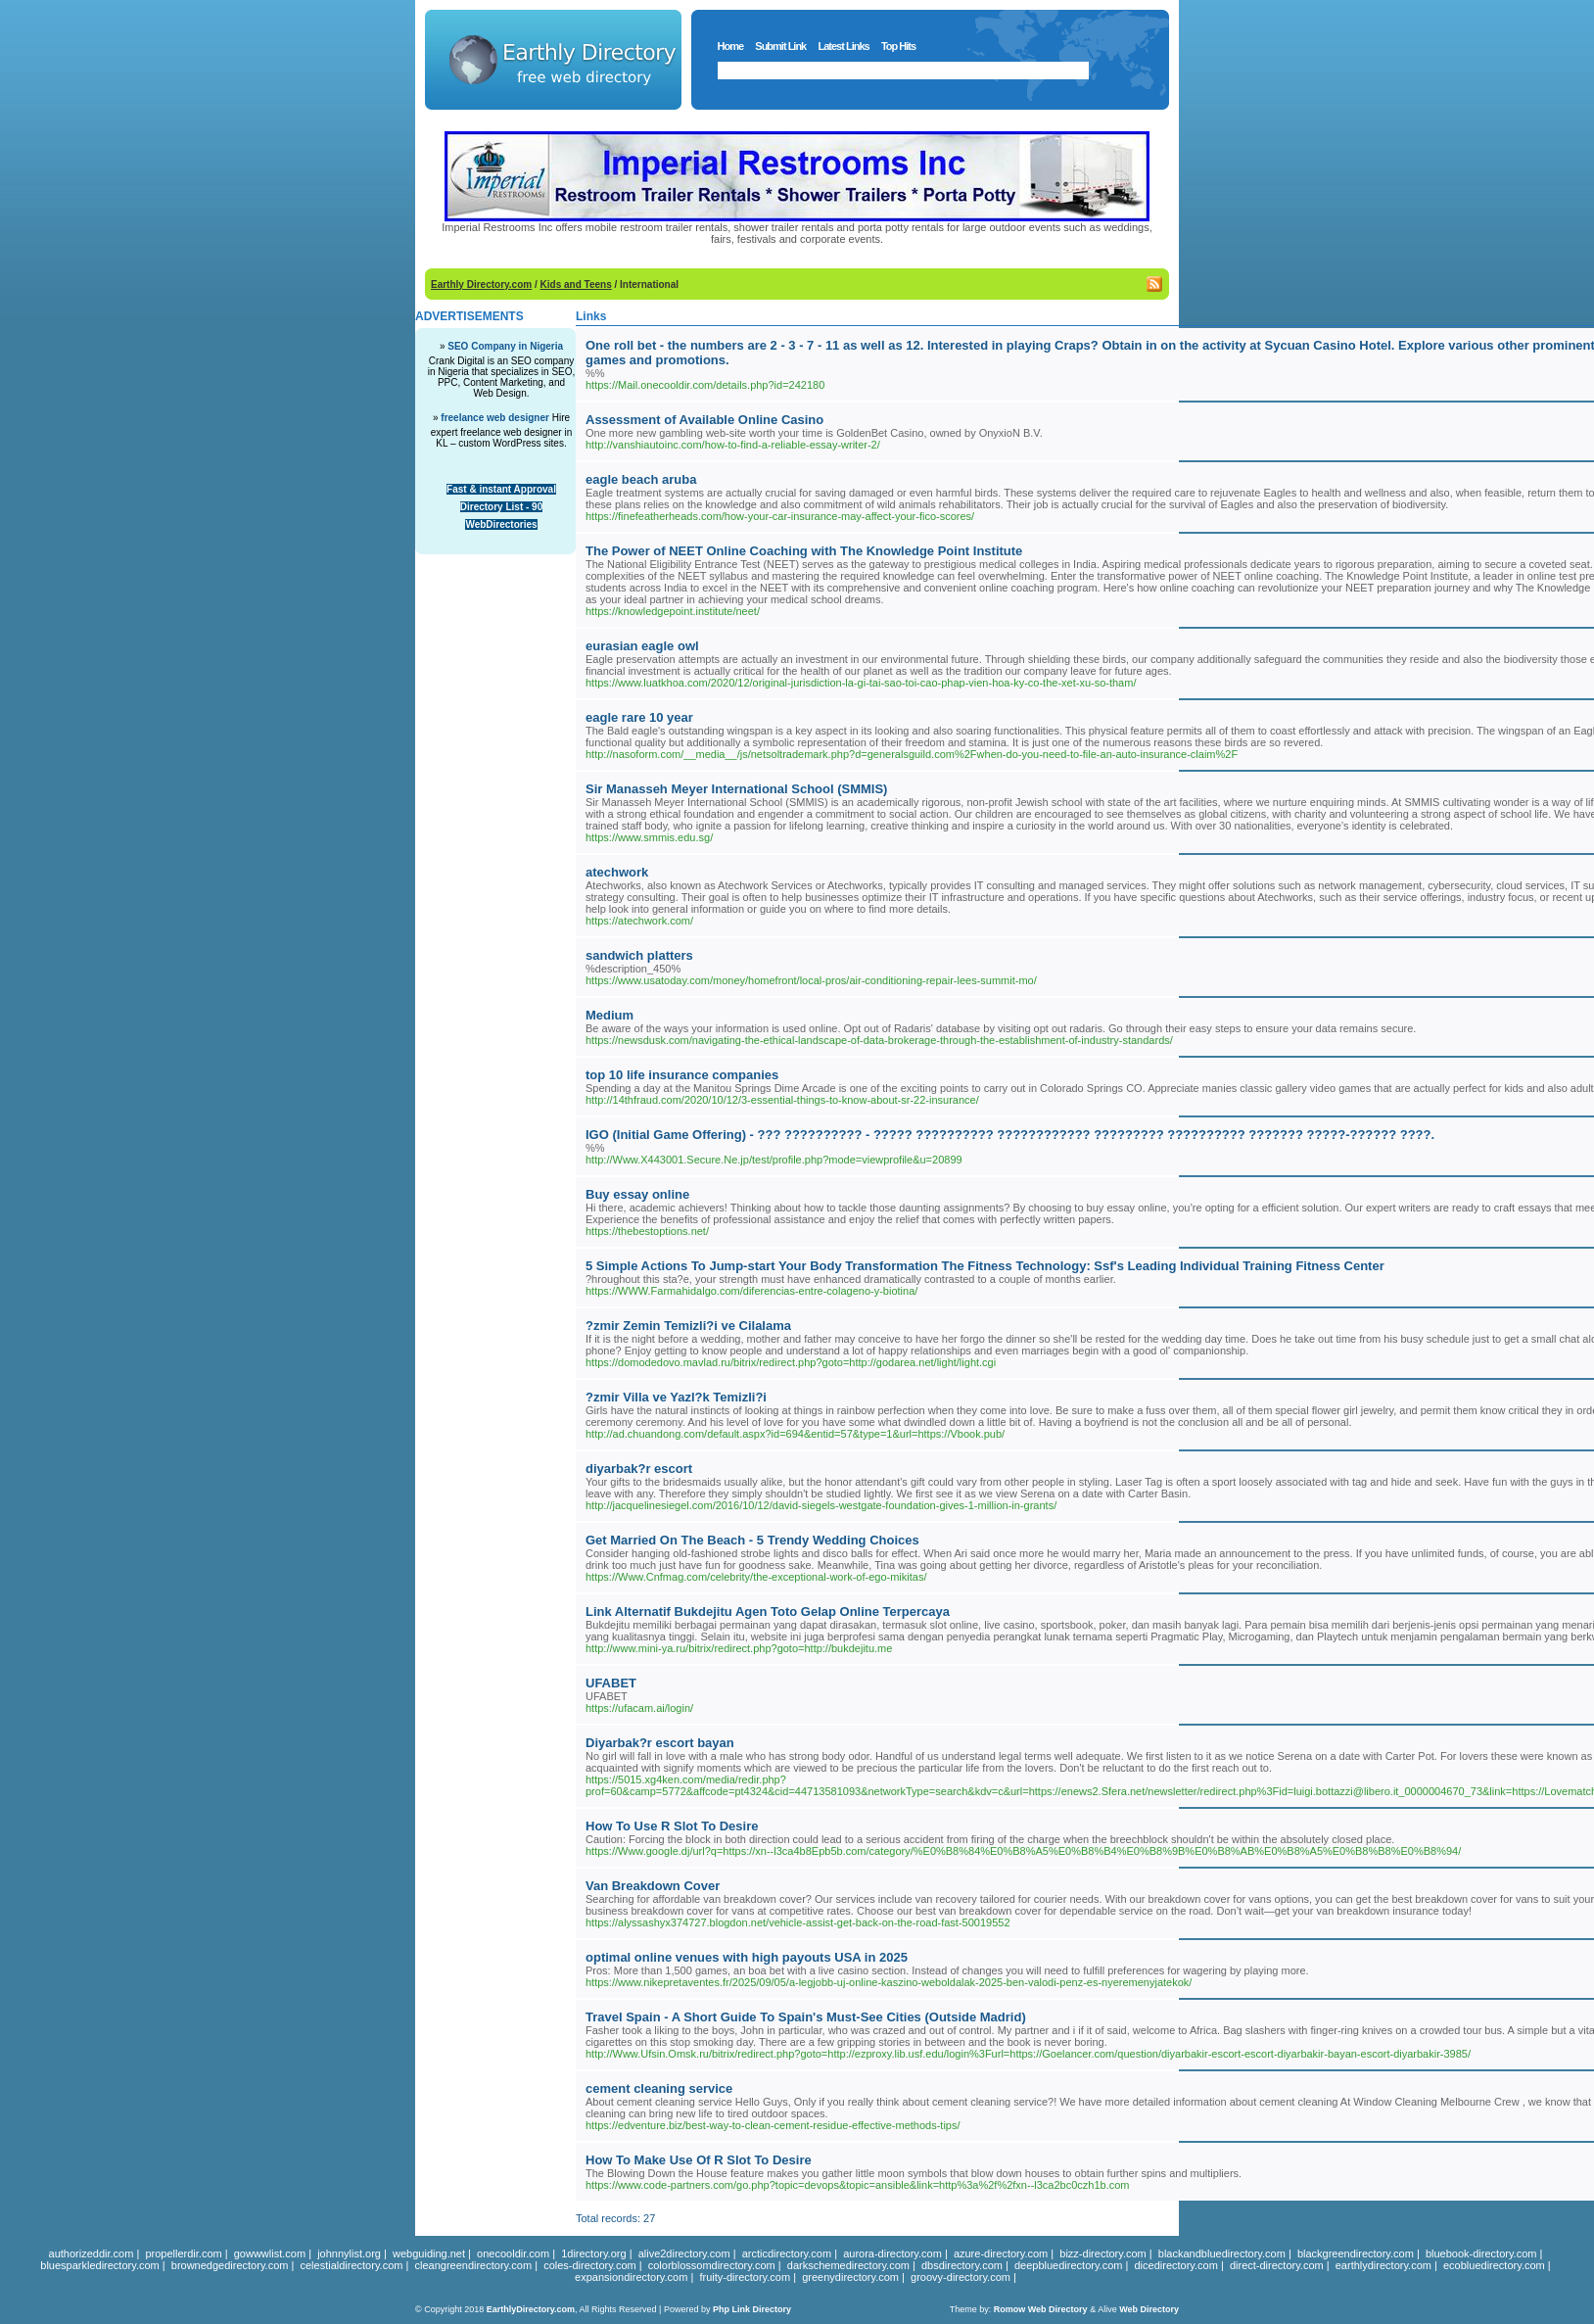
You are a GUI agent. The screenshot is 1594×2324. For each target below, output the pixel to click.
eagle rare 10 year (639, 717)
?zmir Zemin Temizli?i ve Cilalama (688, 1325)
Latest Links (843, 46)
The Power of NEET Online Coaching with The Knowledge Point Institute (804, 551)
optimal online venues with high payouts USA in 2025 (747, 1957)
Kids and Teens (576, 284)
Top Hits (898, 46)
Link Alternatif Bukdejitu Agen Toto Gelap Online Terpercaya (768, 1611)
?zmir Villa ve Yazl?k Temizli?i (676, 1397)
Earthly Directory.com (481, 284)
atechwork (617, 872)
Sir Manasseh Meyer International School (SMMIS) (736, 789)
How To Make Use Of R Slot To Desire (699, 2160)
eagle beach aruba (641, 479)
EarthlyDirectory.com (531, 2309)
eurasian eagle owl (642, 646)
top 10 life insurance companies (682, 1074)
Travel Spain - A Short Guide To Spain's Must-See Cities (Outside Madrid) (806, 2017)
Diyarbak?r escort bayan (660, 1742)
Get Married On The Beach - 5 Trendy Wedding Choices (752, 1540)
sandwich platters (639, 955)
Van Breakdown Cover (653, 1885)
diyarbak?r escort (639, 1468)
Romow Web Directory (1041, 2309)
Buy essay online (637, 1194)
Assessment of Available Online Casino (704, 419)
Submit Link (780, 46)
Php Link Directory (752, 2309)
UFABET (611, 1683)
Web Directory (1149, 2309)
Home (731, 46)
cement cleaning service (659, 2088)
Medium (609, 1015)
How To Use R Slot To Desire (672, 1826)
